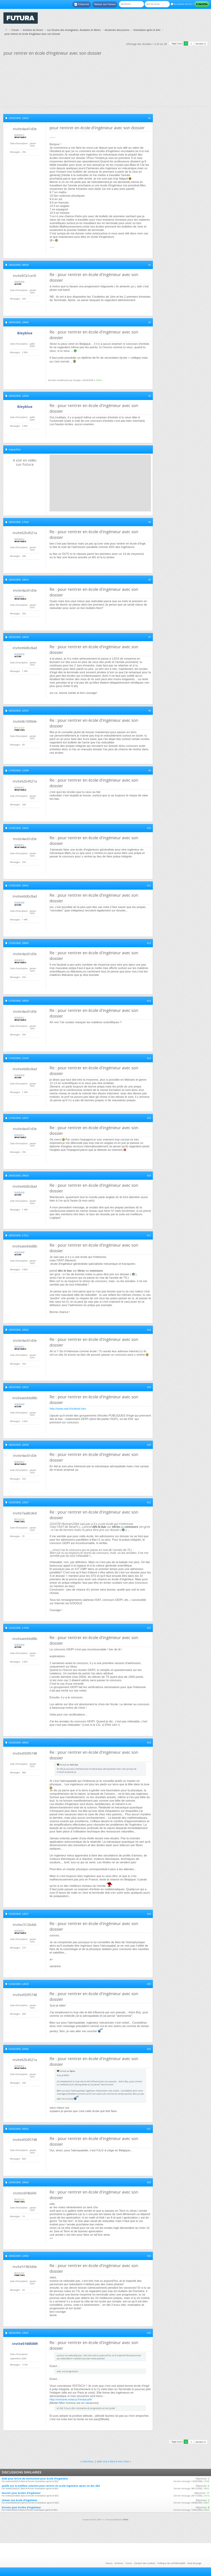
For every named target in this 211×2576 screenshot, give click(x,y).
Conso (128, 2563)
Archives (118, 2563)
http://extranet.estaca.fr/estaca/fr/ (71, 2399)
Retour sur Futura (104, 4)
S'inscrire (81, 4)
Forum (15, 30)
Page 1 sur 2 (177, 43)
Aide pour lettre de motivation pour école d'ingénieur (35, 2478)
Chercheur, (88, 2461)
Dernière (201, 43)
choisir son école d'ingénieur (19, 2500)
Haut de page (194, 2563)
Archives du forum (33, 30)
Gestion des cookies (144, 2563)
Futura (109, 2563)
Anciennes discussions (117, 30)
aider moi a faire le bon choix (113, 2461)
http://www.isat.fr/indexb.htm (68, 1408)
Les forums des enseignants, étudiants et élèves (74, 30)
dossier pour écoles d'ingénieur (21, 2493)
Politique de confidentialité (171, 2563)
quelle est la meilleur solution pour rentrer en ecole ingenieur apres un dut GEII (51, 2485)
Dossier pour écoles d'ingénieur (21, 2507)
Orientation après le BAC (147, 30)
